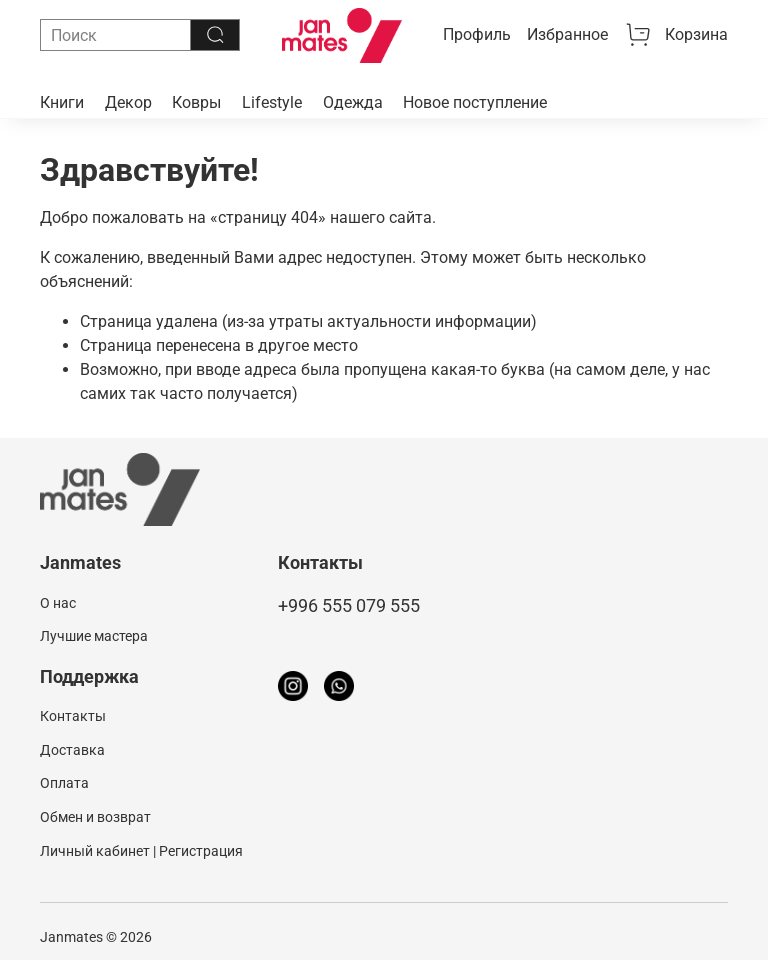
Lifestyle (272, 102)
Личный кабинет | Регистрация (141, 851)
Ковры (196, 102)
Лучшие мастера (94, 636)
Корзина (676, 35)
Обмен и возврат (95, 817)
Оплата (64, 783)
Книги (62, 102)
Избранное (567, 34)
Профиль (477, 34)
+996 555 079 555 (349, 606)
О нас (58, 603)
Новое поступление (475, 102)
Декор (128, 102)
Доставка (72, 750)
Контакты (73, 716)
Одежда (353, 102)
